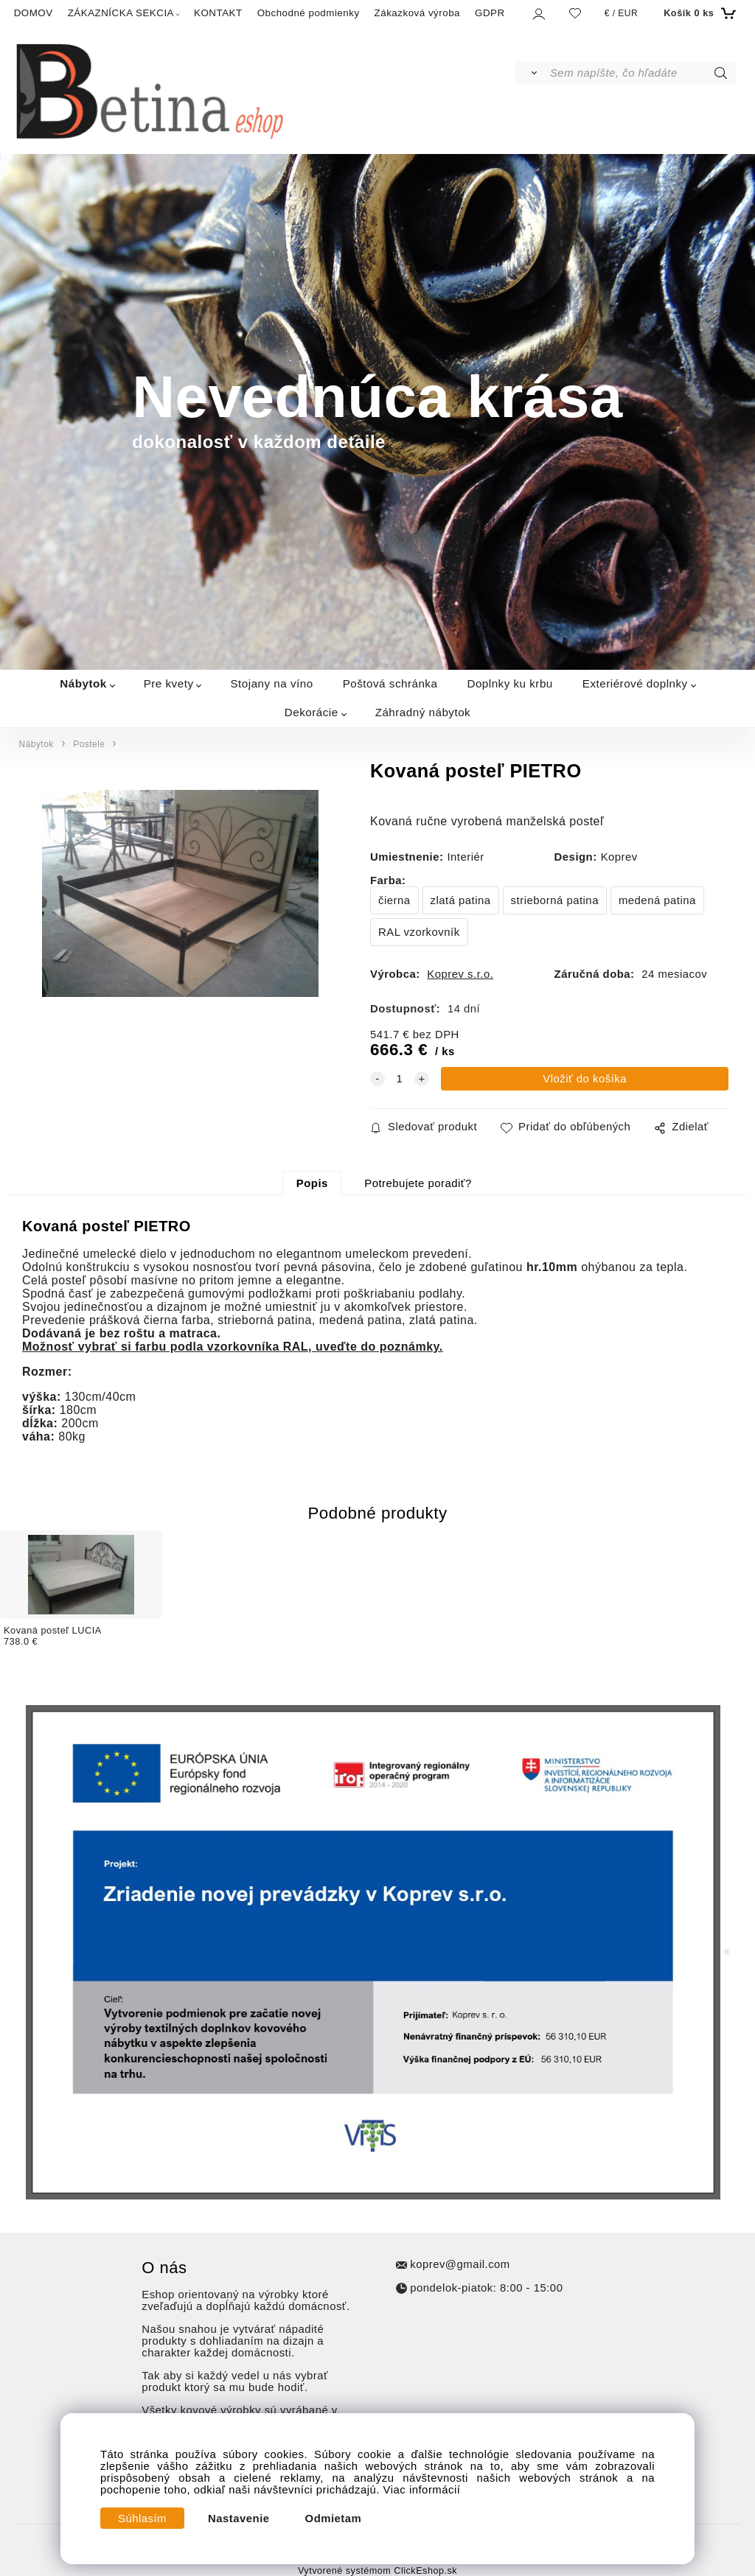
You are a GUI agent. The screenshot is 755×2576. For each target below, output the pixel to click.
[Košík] (698, 13)
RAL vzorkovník (419, 932)
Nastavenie (239, 2518)
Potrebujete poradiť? (417, 1183)
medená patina (657, 900)
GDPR (490, 12)
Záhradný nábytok (423, 712)
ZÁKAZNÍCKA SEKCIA (121, 12)
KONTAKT (218, 12)
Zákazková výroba (417, 12)
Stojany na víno (271, 683)
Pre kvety (169, 683)
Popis (312, 1183)
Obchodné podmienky (308, 12)
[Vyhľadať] (531, 73)
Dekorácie (311, 712)
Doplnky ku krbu (509, 683)
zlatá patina (461, 900)
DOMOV (33, 12)
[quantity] (399, 1079)
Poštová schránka (390, 683)
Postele (89, 744)
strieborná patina (555, 900)
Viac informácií (422, 2490)
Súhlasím (142, 2518)
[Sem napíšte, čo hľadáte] (642, 73)
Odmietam (333, 2518)
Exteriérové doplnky (635, 683)
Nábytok (83, 683)
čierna (394, 900)
